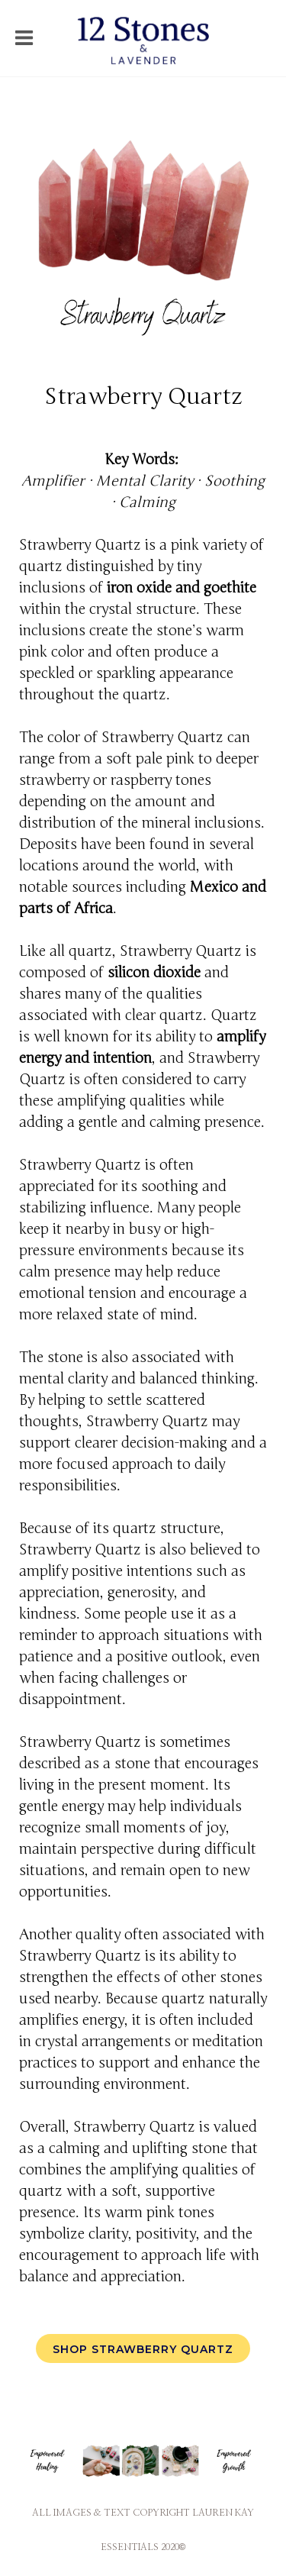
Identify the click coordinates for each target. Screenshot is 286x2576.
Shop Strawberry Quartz (143, 2349)
